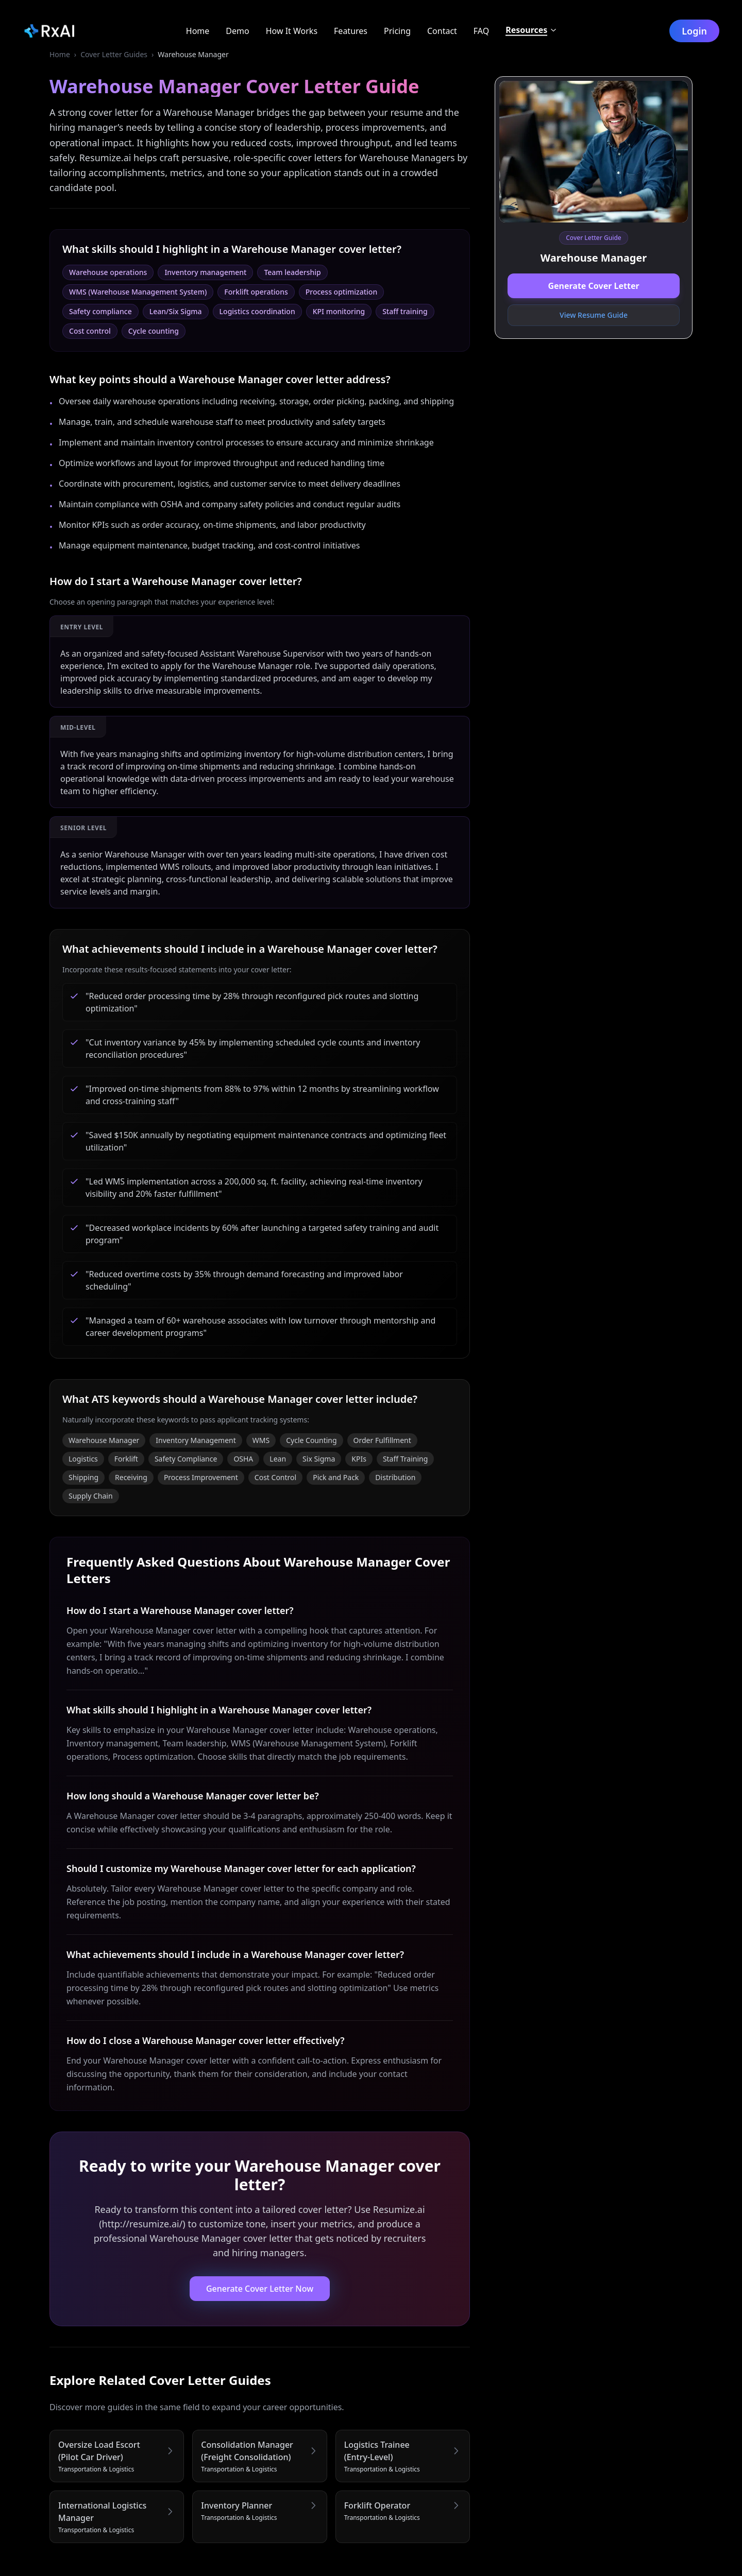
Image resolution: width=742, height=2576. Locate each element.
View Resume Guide (594, 315)
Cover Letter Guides (113, 54)
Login (696, 31)
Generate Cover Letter (593, 285)
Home (59, 54)
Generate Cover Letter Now (259, 2288)
